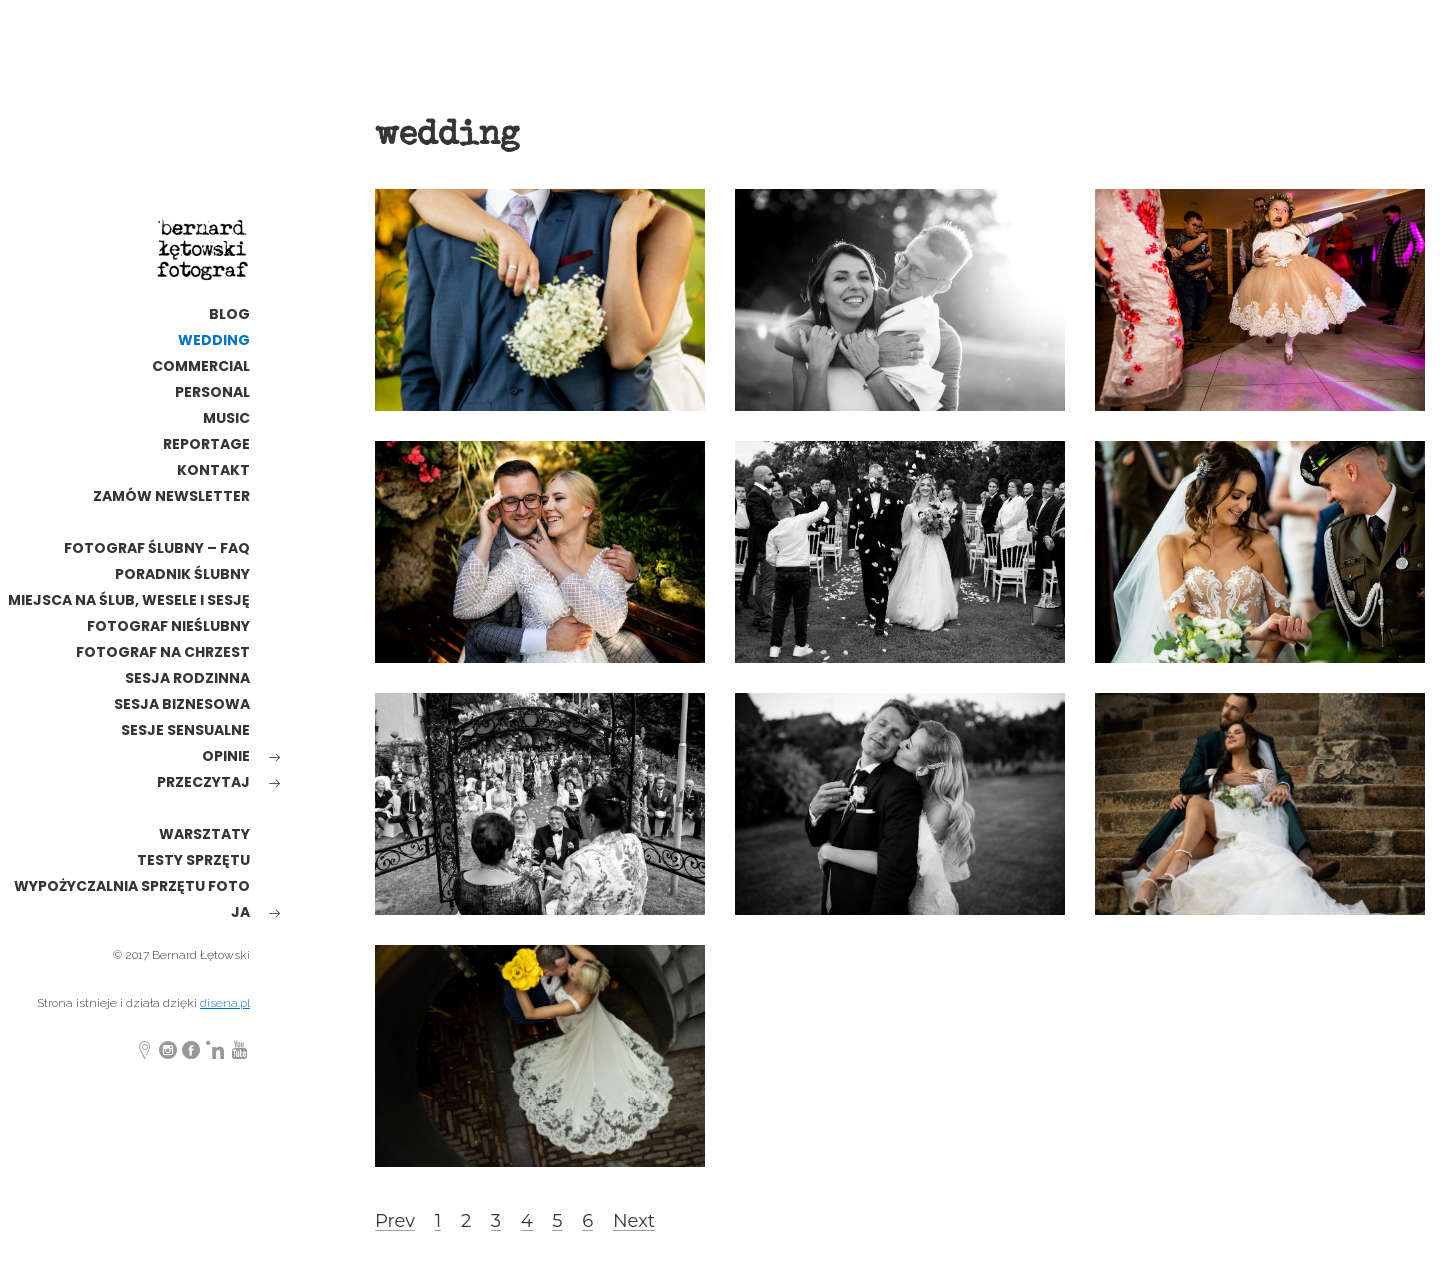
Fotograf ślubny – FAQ (157, 548)
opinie (226, 756)
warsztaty (204, 834)
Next (634, 1221)
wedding (214, 340)
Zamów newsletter (171, 496)
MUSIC (226, 418)
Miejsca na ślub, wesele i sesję (129, 600)
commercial (201, 366)
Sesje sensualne (185, 730)
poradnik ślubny (182, 574)
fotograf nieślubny (168, 626)
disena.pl (225, 1003)
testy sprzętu (193, 860)
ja (240, 912)
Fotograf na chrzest (163, 652)
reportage (206, 444)
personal (212, 392)
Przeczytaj (203, 782)
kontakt (213, 470)
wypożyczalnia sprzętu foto (132, 886)
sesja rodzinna (187, 678)
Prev (395, 1221)
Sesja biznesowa (182, 704)
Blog (229, 314)
